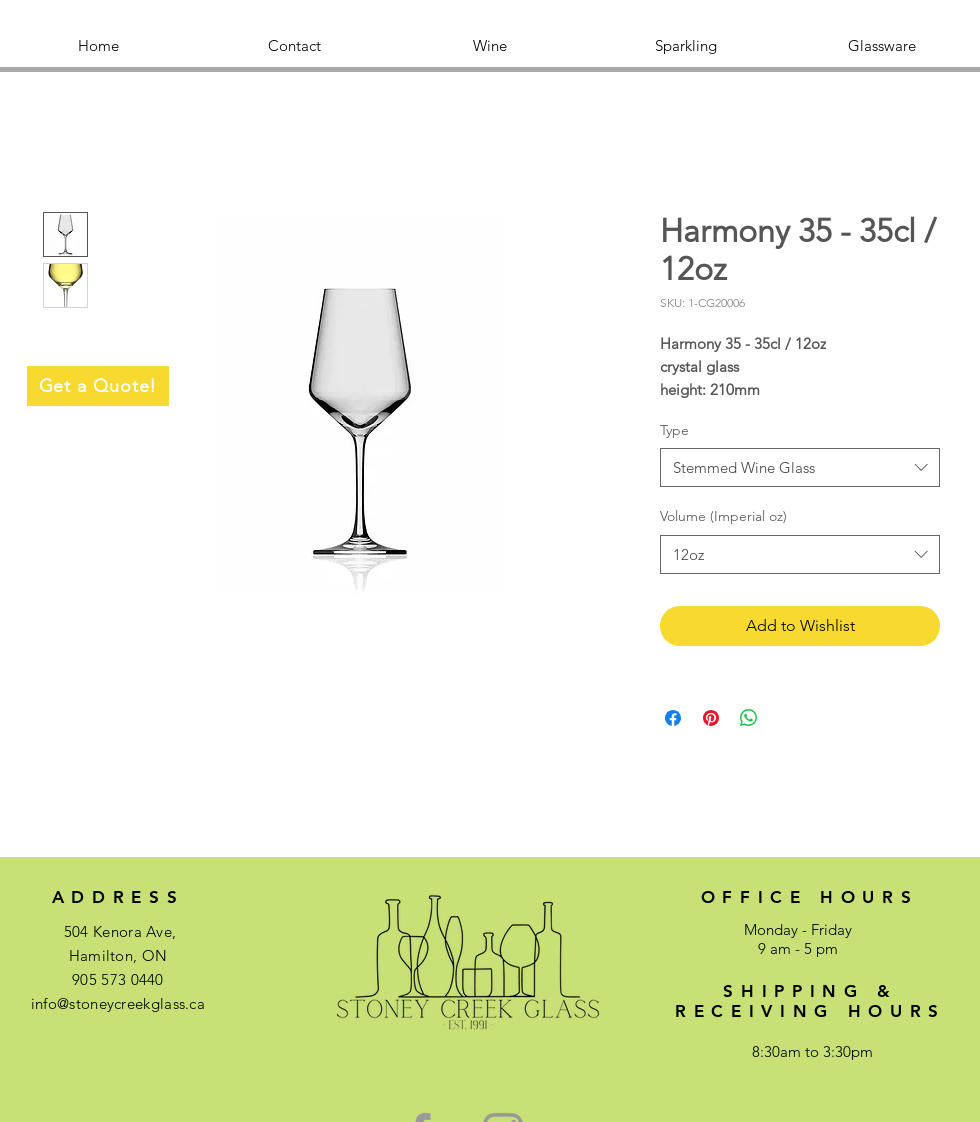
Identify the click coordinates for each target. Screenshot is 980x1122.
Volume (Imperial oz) (723, 516)
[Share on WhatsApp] (749, 718)
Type (674, 430)
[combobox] (800, 467)
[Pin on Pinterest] (711, 718)
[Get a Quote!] (98, 386)
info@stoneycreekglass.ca (118, 1003)
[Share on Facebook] (673, 718)
